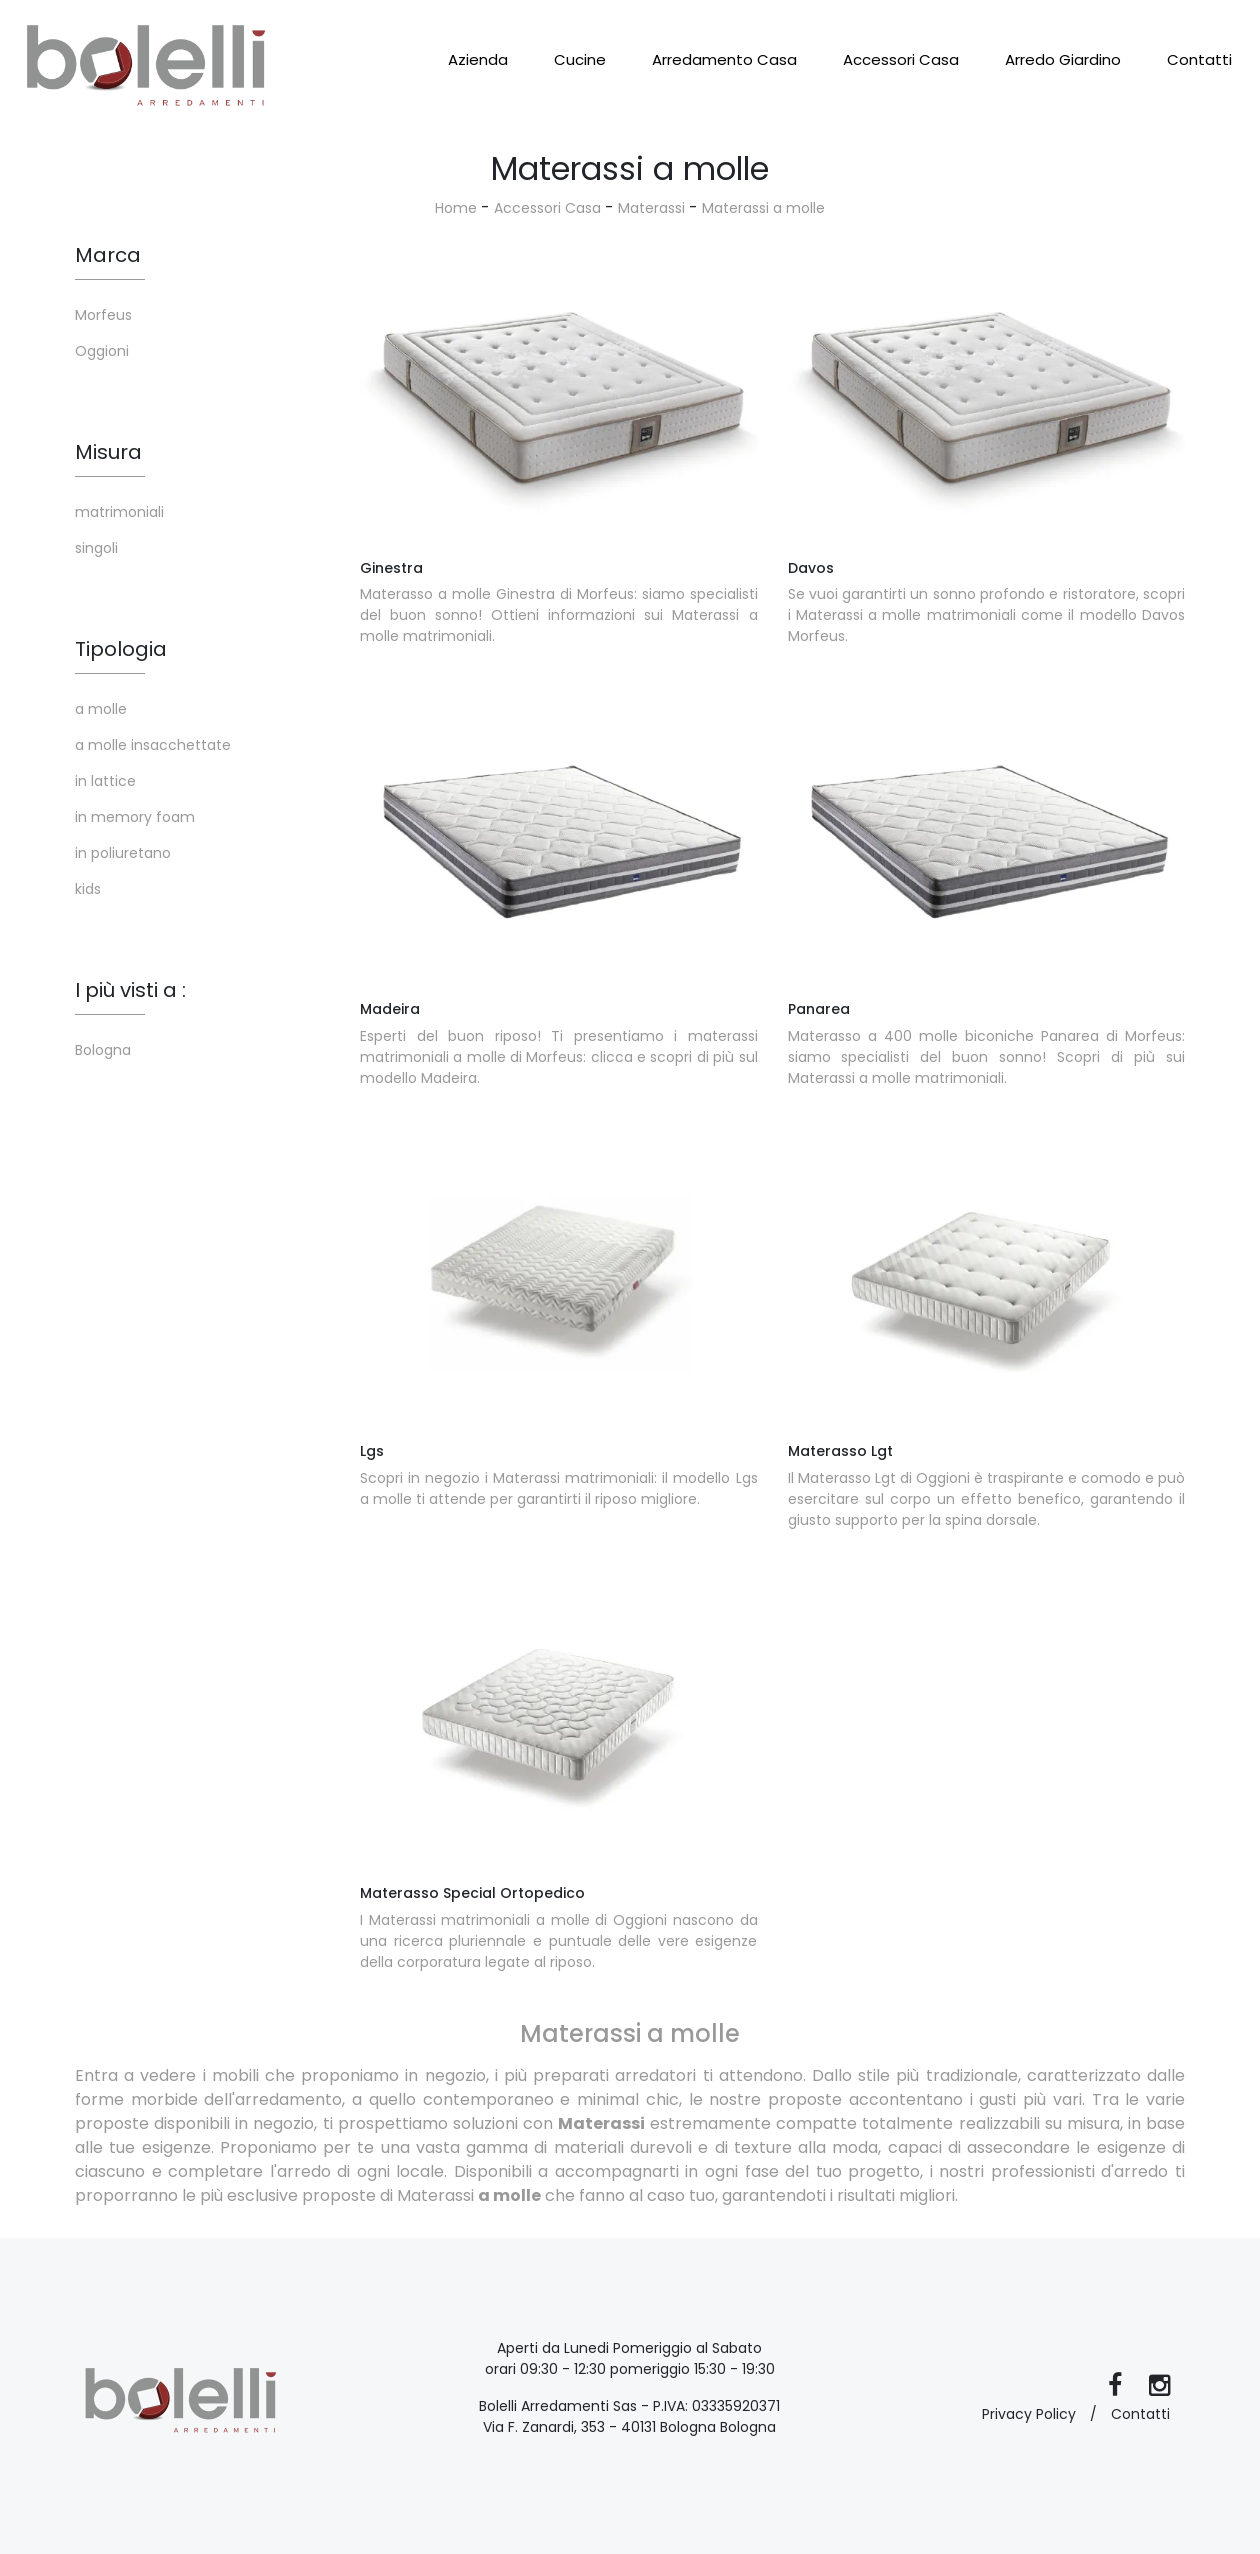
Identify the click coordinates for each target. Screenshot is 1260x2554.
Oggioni (102, 351)
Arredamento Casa (724, 59)
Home (456, 208)
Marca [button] (108, 255)
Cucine (580, 59)
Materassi (651, 208)
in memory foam (135, 817)
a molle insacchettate (153, 745)
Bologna (103, 1050)
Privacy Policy (1029, 2414)
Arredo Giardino (1063, 59)
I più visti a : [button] (130, 990)
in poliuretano (123, 853)
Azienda (478, 59)
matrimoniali (119, 512)
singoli (96, 548)
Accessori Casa (901, 59)
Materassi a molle (763, 208)
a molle (101, 709)
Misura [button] (108, 452)
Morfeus (103, 315)
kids (88, 889)
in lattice (105, 781)
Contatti (1199, 59)
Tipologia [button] (121, 649)
